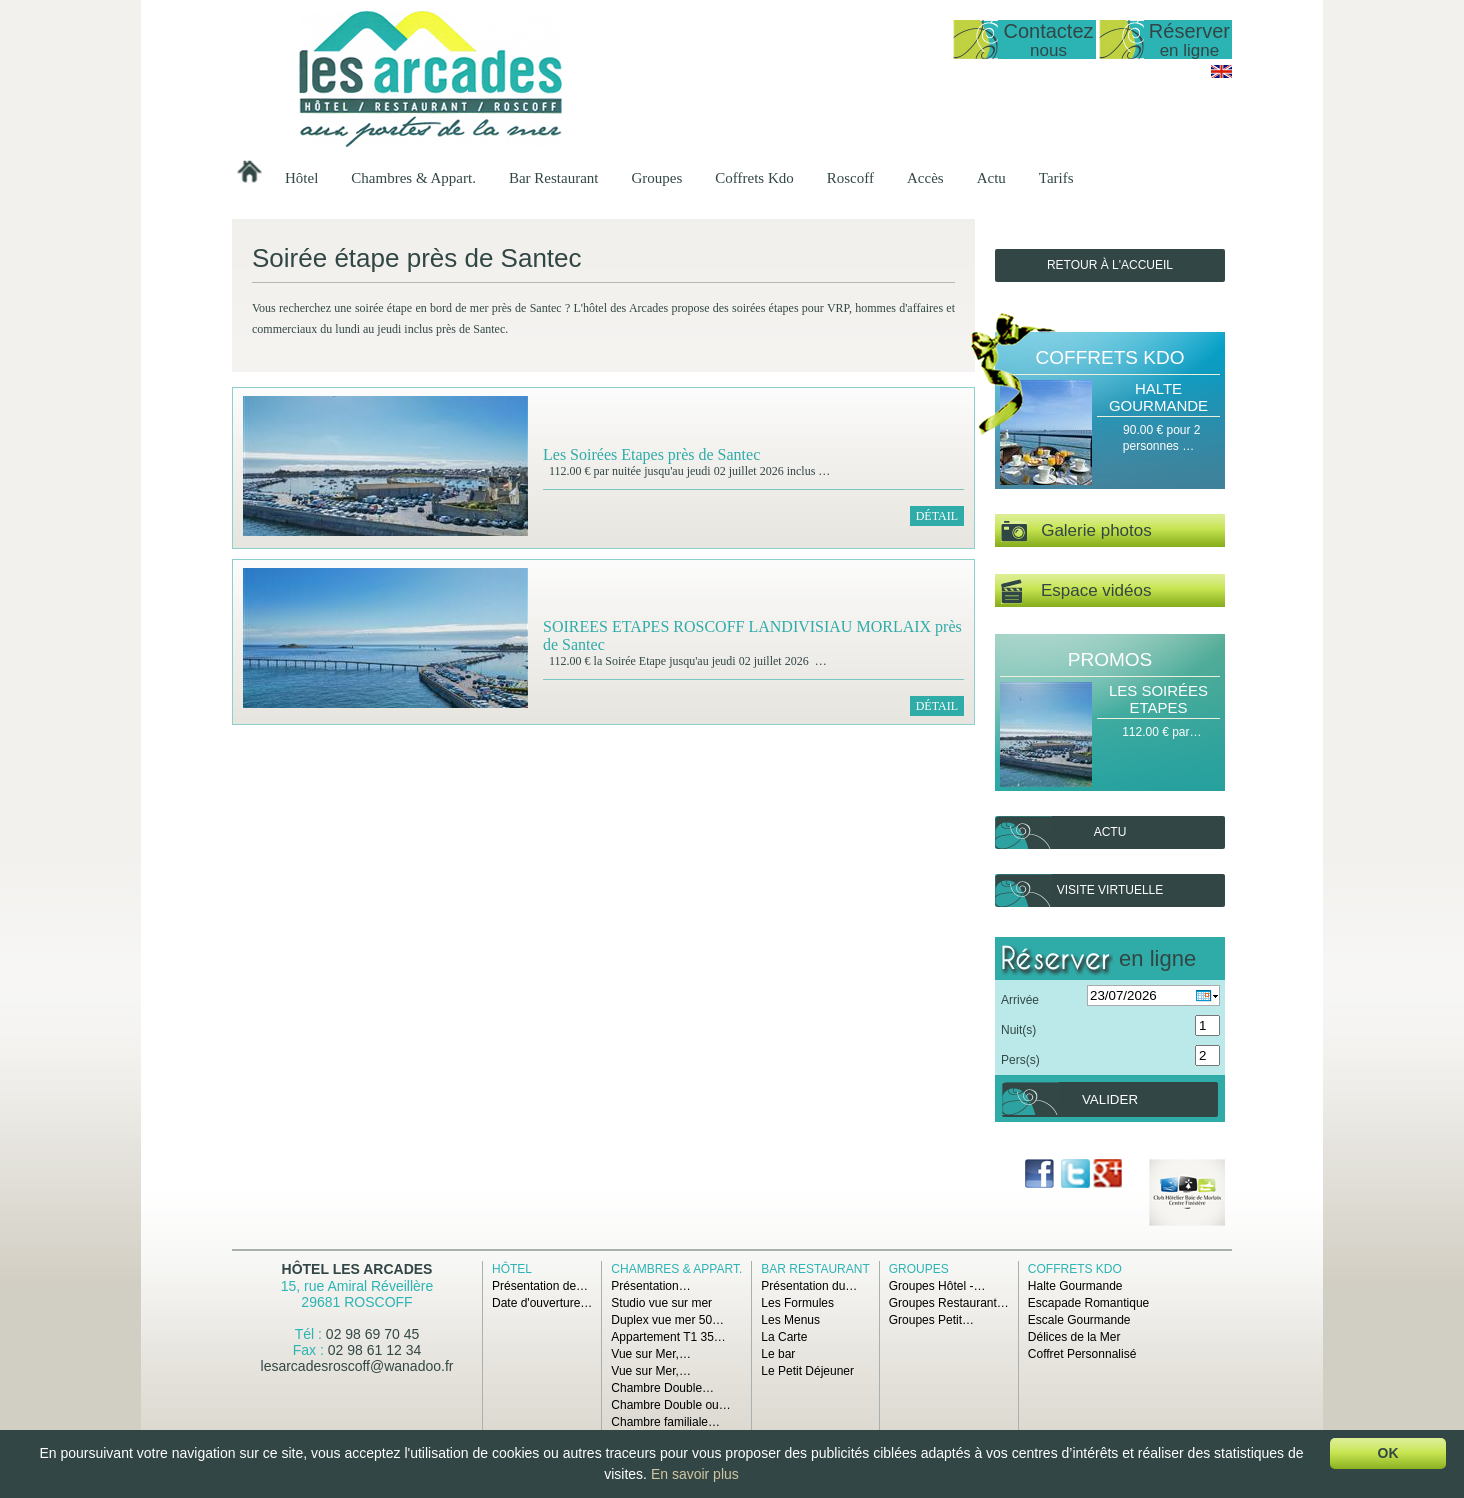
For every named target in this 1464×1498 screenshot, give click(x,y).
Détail (937, 516)
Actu (991, 178)
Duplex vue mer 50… (667, 1320)
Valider (1110, 1099)
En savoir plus (695, 1474)
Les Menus (790, 1320)
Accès (925, 178)
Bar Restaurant (554, 178)
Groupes (656, 178)
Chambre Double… (662, 1388)
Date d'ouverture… (542, 1303)
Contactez (1048, 39)
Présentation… (650, 1286)
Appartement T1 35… (668, 1337)
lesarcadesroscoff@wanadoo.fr (357, 1366)
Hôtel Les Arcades (357, 1269)
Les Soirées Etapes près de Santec (651, 454)
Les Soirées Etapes (1158, 699)
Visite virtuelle (1110, 890)
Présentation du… (809, 1286)
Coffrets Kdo (754, 178)
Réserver (1189, 39)
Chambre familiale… (665, 1422)
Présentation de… (540, 1286)
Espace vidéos (1076, 591)
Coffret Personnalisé (1082, 1354)
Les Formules (797, 1303)
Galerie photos (1076, 531)
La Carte (784, 1337)
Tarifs (1056, 178)
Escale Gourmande (1079, 1320)
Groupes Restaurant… (949, 1303)
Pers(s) (1020, 1060)
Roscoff (850, 178)
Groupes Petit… (931, 1320)
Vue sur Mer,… (651, 1354)
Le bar (778, 1354)
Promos (1110, 659)
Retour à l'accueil (1110, 265)
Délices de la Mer (1074, 1337)
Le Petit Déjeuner (807, 1371)
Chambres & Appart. (413, 178)
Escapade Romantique (1088, 1303)
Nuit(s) (1018, 1030)
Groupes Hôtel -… (937, 1286)
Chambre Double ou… (670, 1405)
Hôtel (301, 178)
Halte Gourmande (1158, 397)
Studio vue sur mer (661, 1303)
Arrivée (1020, 1000)
